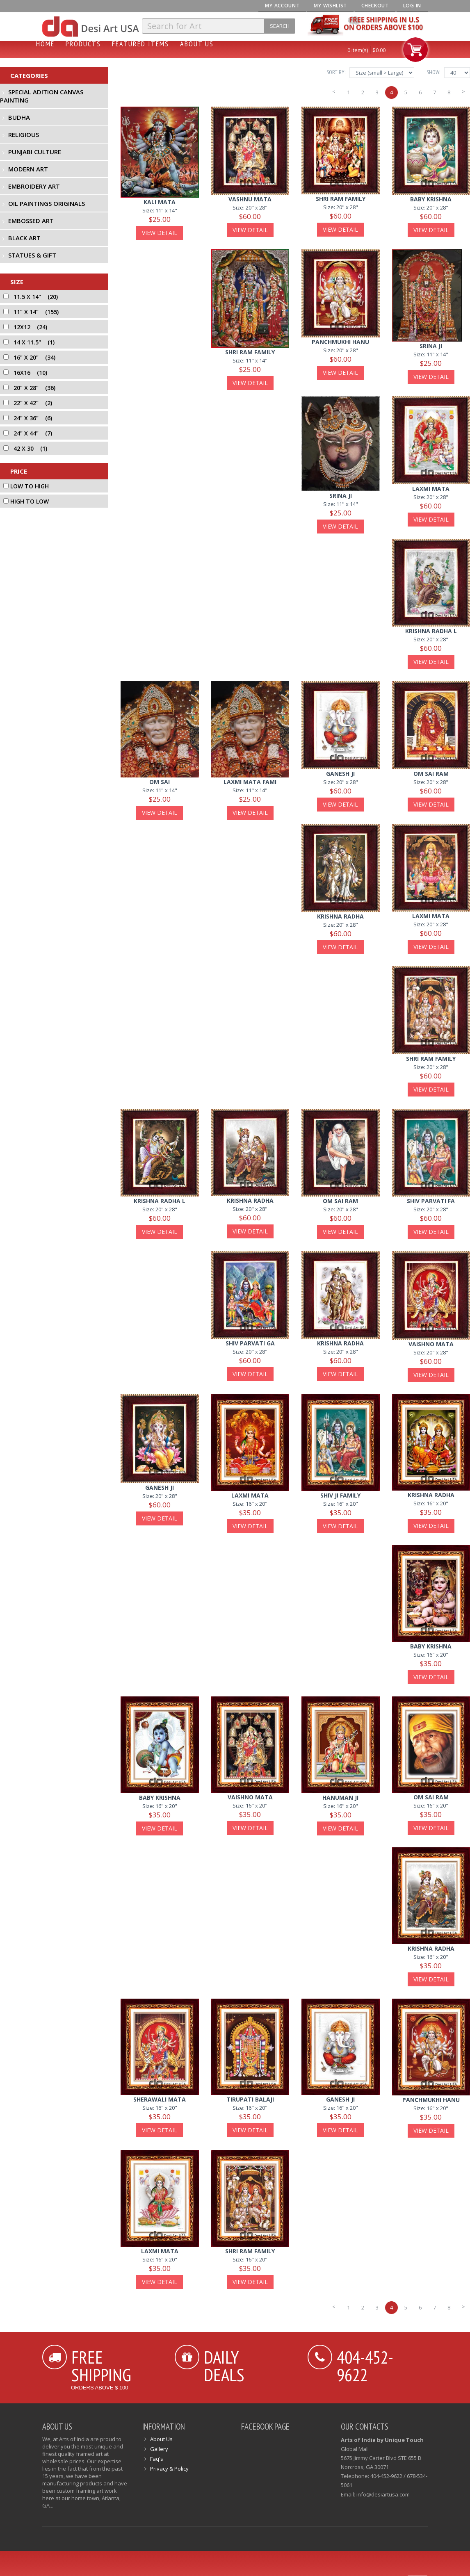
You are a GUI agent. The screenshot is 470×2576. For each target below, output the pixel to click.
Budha (19, 117)
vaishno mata (431, 1344)
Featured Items (140, 43)
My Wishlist (330, 5)
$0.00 (379, 50)
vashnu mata (250, 199)
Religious (23, 134)
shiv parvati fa (431, 1201)
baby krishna (431, 199)
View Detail (159, 233)
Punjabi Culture (34, 152)
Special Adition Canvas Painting (41, 96)
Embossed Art (31, 221)
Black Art (24, 238)
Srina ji (431, 346)
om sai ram (431, 773)
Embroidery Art (34, 186)
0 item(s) (357, 50)
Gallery (159, 2449)
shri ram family (340, 199)
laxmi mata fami (250, 782)
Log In (412, 5)
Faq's (156, 2458)
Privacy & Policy (169, 2468)
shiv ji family (340, 1495)
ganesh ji (340, 773)
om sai (159, 782)
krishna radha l (431, 631)
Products (83, 43)
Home (45, 43)
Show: (433, 72)
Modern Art (28, 169)
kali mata (160, 202)
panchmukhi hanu (340, 342)
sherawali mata (159, 2099)
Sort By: (335, 72)
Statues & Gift (32, 255)
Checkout (375, 5)
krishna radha (340, 916)
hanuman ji (340, 1797)
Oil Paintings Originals (46, 203)
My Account (282, 5)
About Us (197, 43)
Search (280, 26)
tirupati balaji (250, 2099)
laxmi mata (430, 488)
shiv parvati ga (250, 1343)
